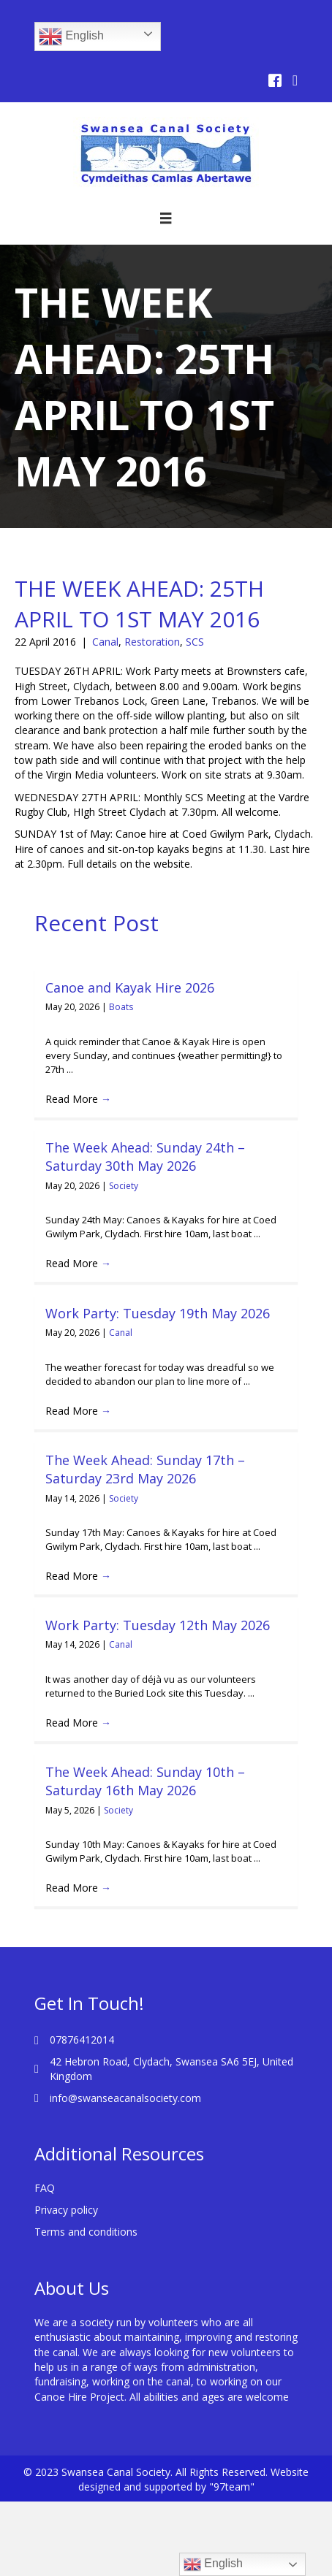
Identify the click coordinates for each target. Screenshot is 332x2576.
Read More (78, 1099)
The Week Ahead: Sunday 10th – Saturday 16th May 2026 (145, 1781)
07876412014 (82, 2039)
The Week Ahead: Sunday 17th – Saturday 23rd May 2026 (145, 1469)
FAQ (44, 2188)
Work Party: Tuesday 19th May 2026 (157, 1313)
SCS (195, 642)
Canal (105, 642)
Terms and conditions (85, 2232)
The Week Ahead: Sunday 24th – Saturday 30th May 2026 (145, 1156)
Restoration (152, 642)
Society (123, 1186)
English (71, 36)
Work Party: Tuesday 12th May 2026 (157, 1625)
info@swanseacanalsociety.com (125, 2098)
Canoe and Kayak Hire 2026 (129, 987)
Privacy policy (66, 2210)
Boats (121, 1007)
